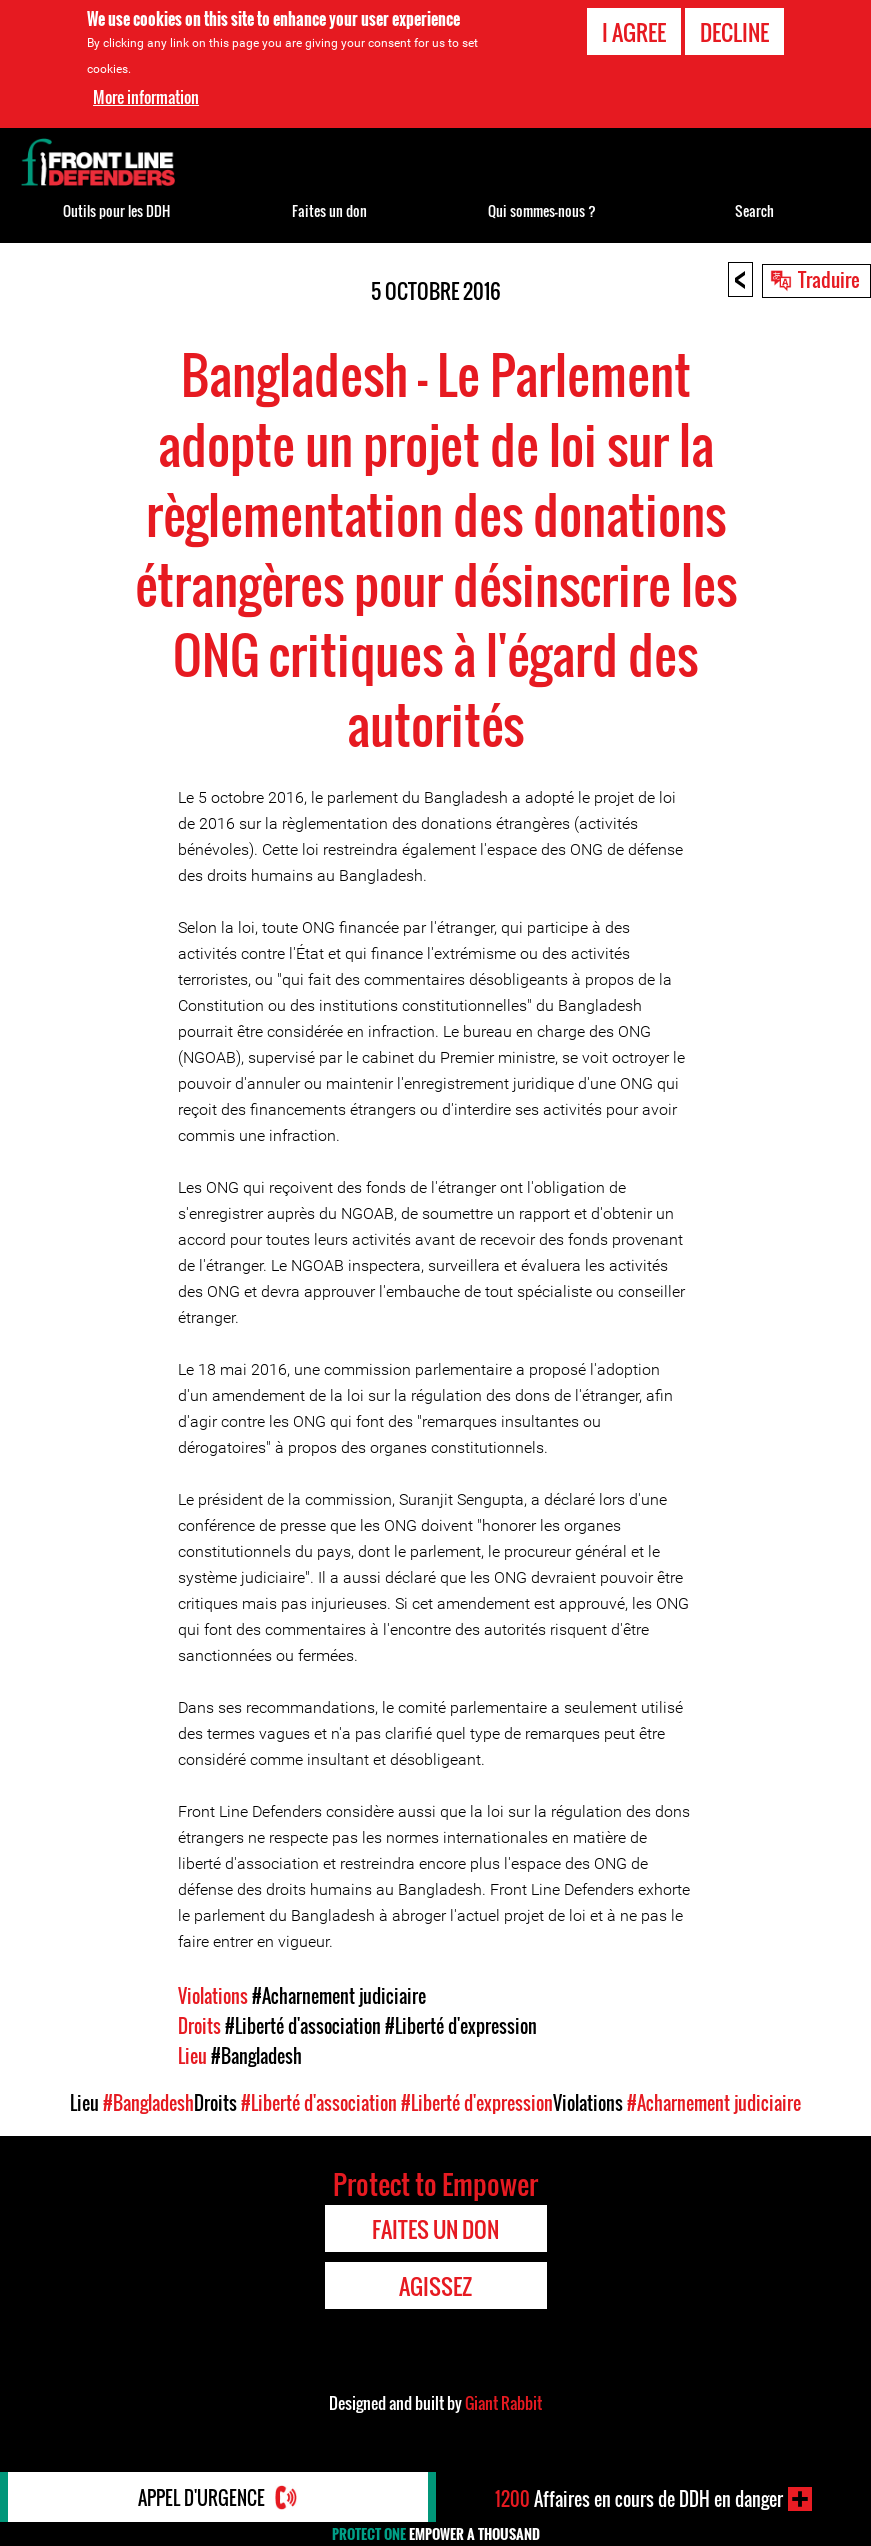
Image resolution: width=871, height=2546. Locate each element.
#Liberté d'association (303, 2026)
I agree (634, 32)
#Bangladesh (256, 2056)
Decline (734, 32)
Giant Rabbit (503, 2403)
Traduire (829, 279)
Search (754, 210)
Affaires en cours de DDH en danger (639, 2499)
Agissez (435, 2286)
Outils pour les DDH (116, 210)
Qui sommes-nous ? (542, 210)
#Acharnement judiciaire (339, 1996)
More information (146, 97)
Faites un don (329, 210)
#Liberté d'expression (461, 2026)
